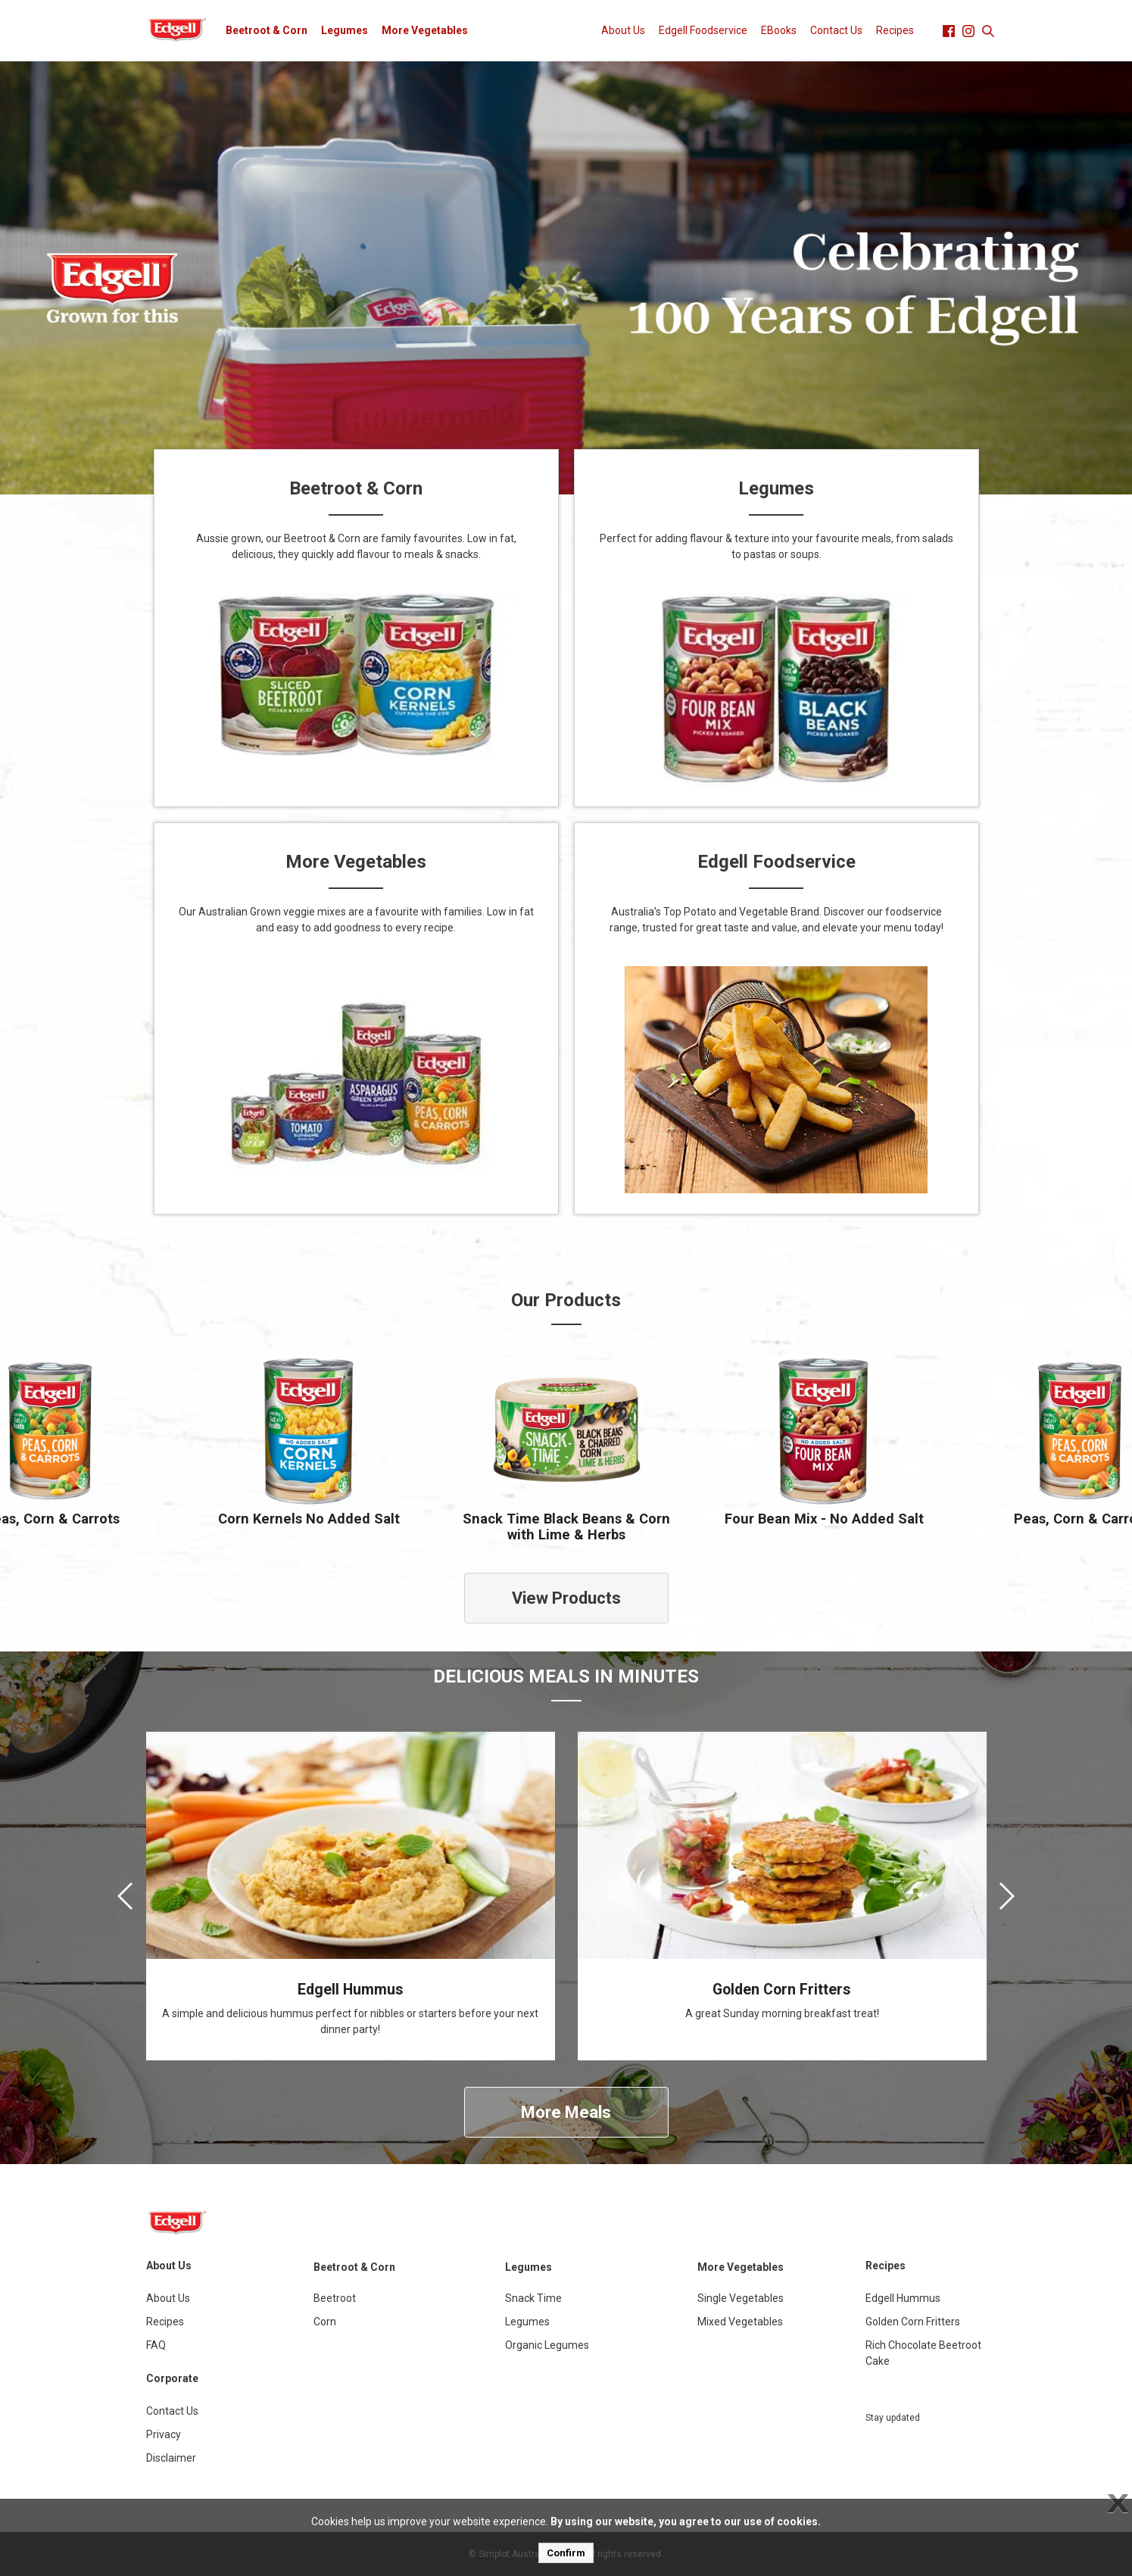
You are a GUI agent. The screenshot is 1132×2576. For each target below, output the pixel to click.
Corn (324, 2322)
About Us (623, 30)
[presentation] (125, 1896)
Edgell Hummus (902, 2298)
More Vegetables (425, 30)
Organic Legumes (547, 2345)
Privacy (163, 2434)
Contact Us (836, 30)
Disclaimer (171, 2458)
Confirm (566, 2553)
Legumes (344, 30)
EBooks (779, 30)
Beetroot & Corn (266, 30)
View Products (566, 1598)
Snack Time (533, 2298)
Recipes (895, 30)
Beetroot (334, 2298)
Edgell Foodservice (703, 30)
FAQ (156, 2345)
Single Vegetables (740, 2298)
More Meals (566, 2112)
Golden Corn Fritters (912, 2322)
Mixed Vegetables (740, 2322)
